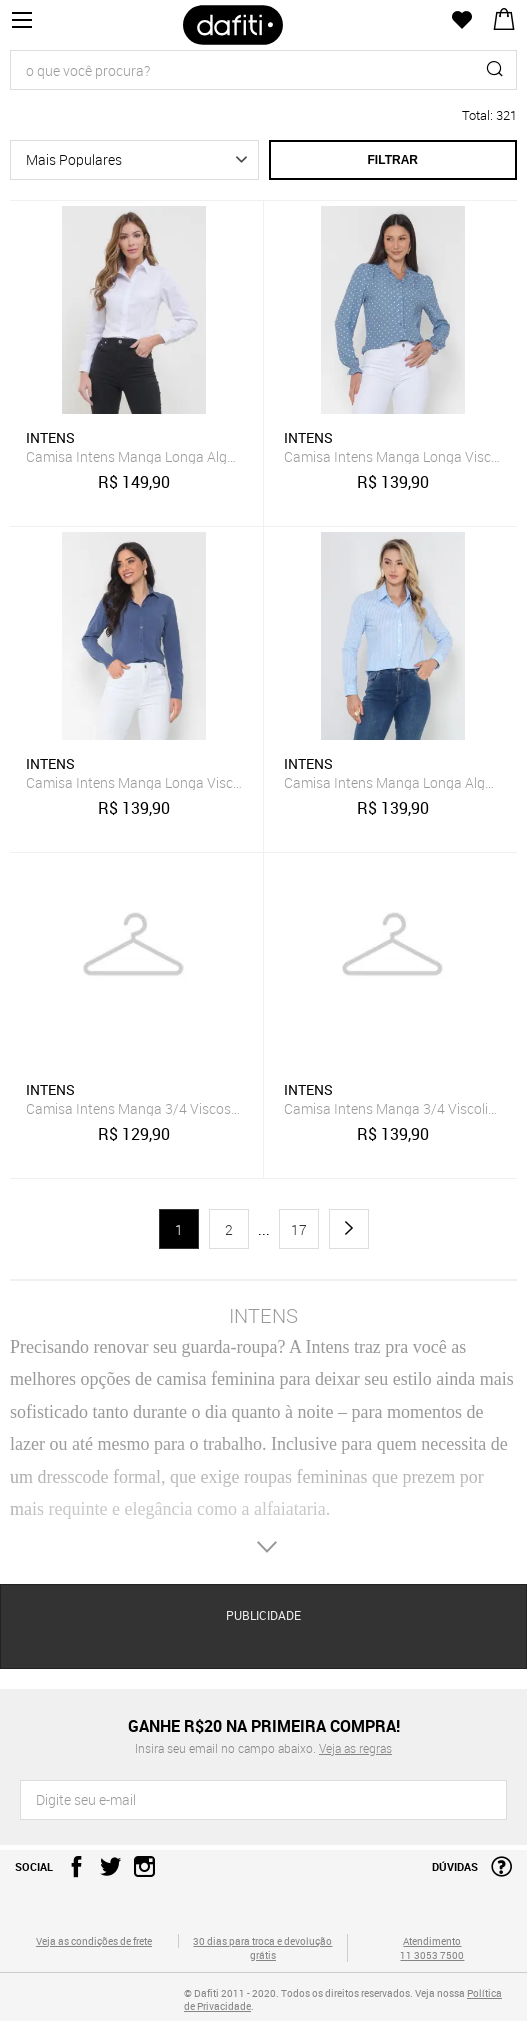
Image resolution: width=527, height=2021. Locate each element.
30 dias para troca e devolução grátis (262, 1948)
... (264, 1230)
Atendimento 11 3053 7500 (432, 1948)
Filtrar (393, 160)
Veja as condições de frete (94, 1941)
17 (299, 1229)
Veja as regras (355, 1748)
